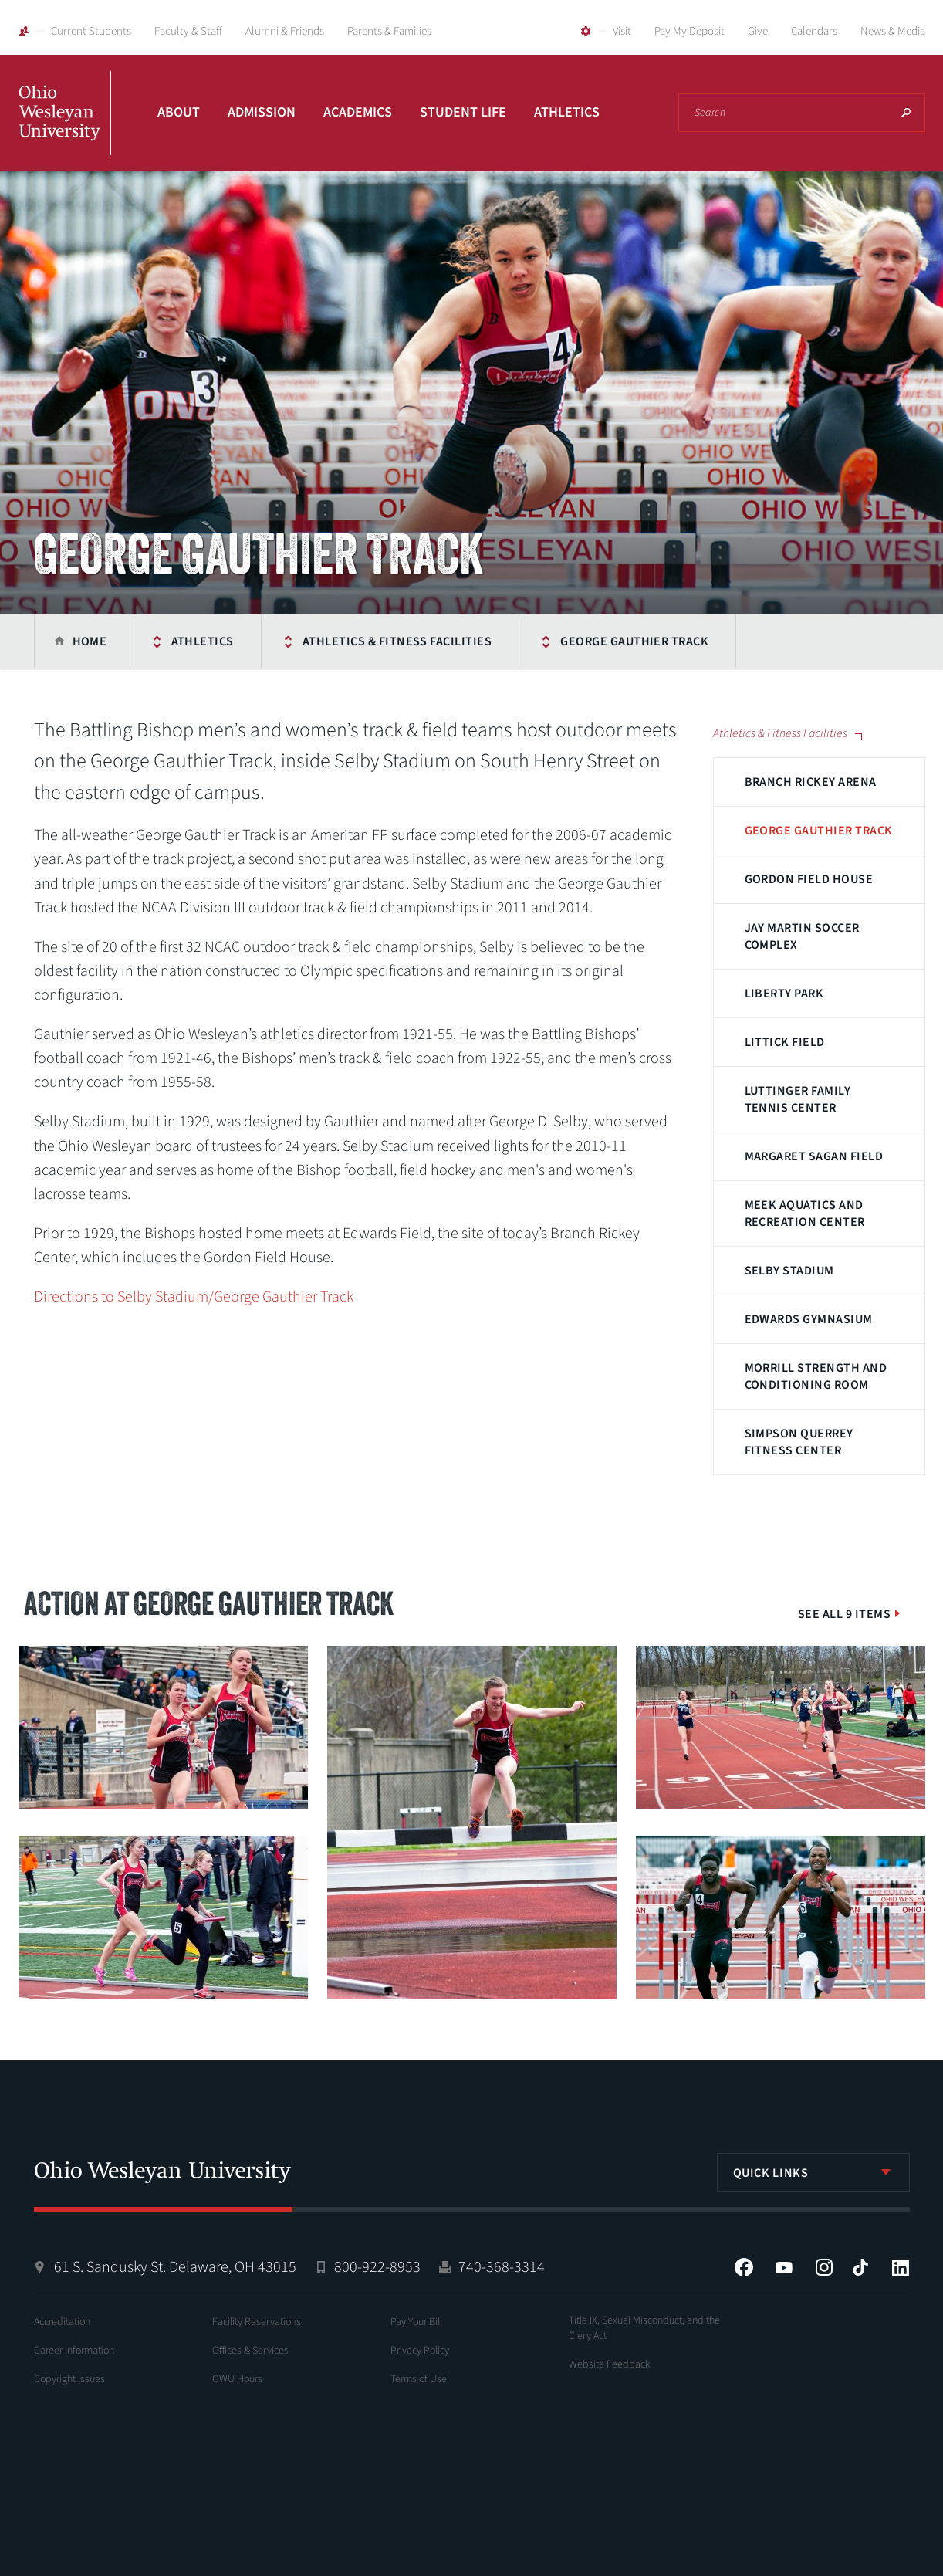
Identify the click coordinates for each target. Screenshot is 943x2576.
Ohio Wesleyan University (65, 129)
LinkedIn (900, 2267)
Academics (357, 112)
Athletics (567, 112)
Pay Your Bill (416, 2322)
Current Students (91, 31)
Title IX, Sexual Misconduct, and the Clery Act (644, 2328)
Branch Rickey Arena (811, 781)
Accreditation (62, 2322)
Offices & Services (250, 2350)
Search (906, 112)
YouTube (784, 2267)
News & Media (892, 31)
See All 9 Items (844, 1614)
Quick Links (771, 2173)
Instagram (824, 2267)
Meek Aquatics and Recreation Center (805, 1213)
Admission (262, 112)
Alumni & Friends (284, 31)
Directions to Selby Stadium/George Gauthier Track (193, 1297)
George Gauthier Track (634, 641)
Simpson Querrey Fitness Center (799, 1442)
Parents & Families (389, 31)
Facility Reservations (256, 2322)
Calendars (814, 31)
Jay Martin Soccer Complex (802, 936)
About (178, 112)
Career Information (74, 2350)
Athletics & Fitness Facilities (397, 641)
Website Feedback (610, 2364)
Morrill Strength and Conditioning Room (816, 1376)
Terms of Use (418, 2379)
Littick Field (785, 1042)
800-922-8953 (377, 2267)
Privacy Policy (419, 2350)
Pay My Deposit (689, 31)
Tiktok (860, 2267)
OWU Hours (237, 2379)
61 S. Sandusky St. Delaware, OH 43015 (175, 2267)
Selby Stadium (789, 1270)
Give (758, 31)
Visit (622, 31)
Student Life (463, 112)
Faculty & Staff (188, 31)
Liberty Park (784, 993)
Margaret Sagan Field (814, 1156)
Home (90, 641)
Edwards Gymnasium (809, 1319)
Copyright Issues (69, 2379)
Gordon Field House (809, 879)
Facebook (744, 2267)
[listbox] (813, 2172)
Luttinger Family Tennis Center (798, 1099)
